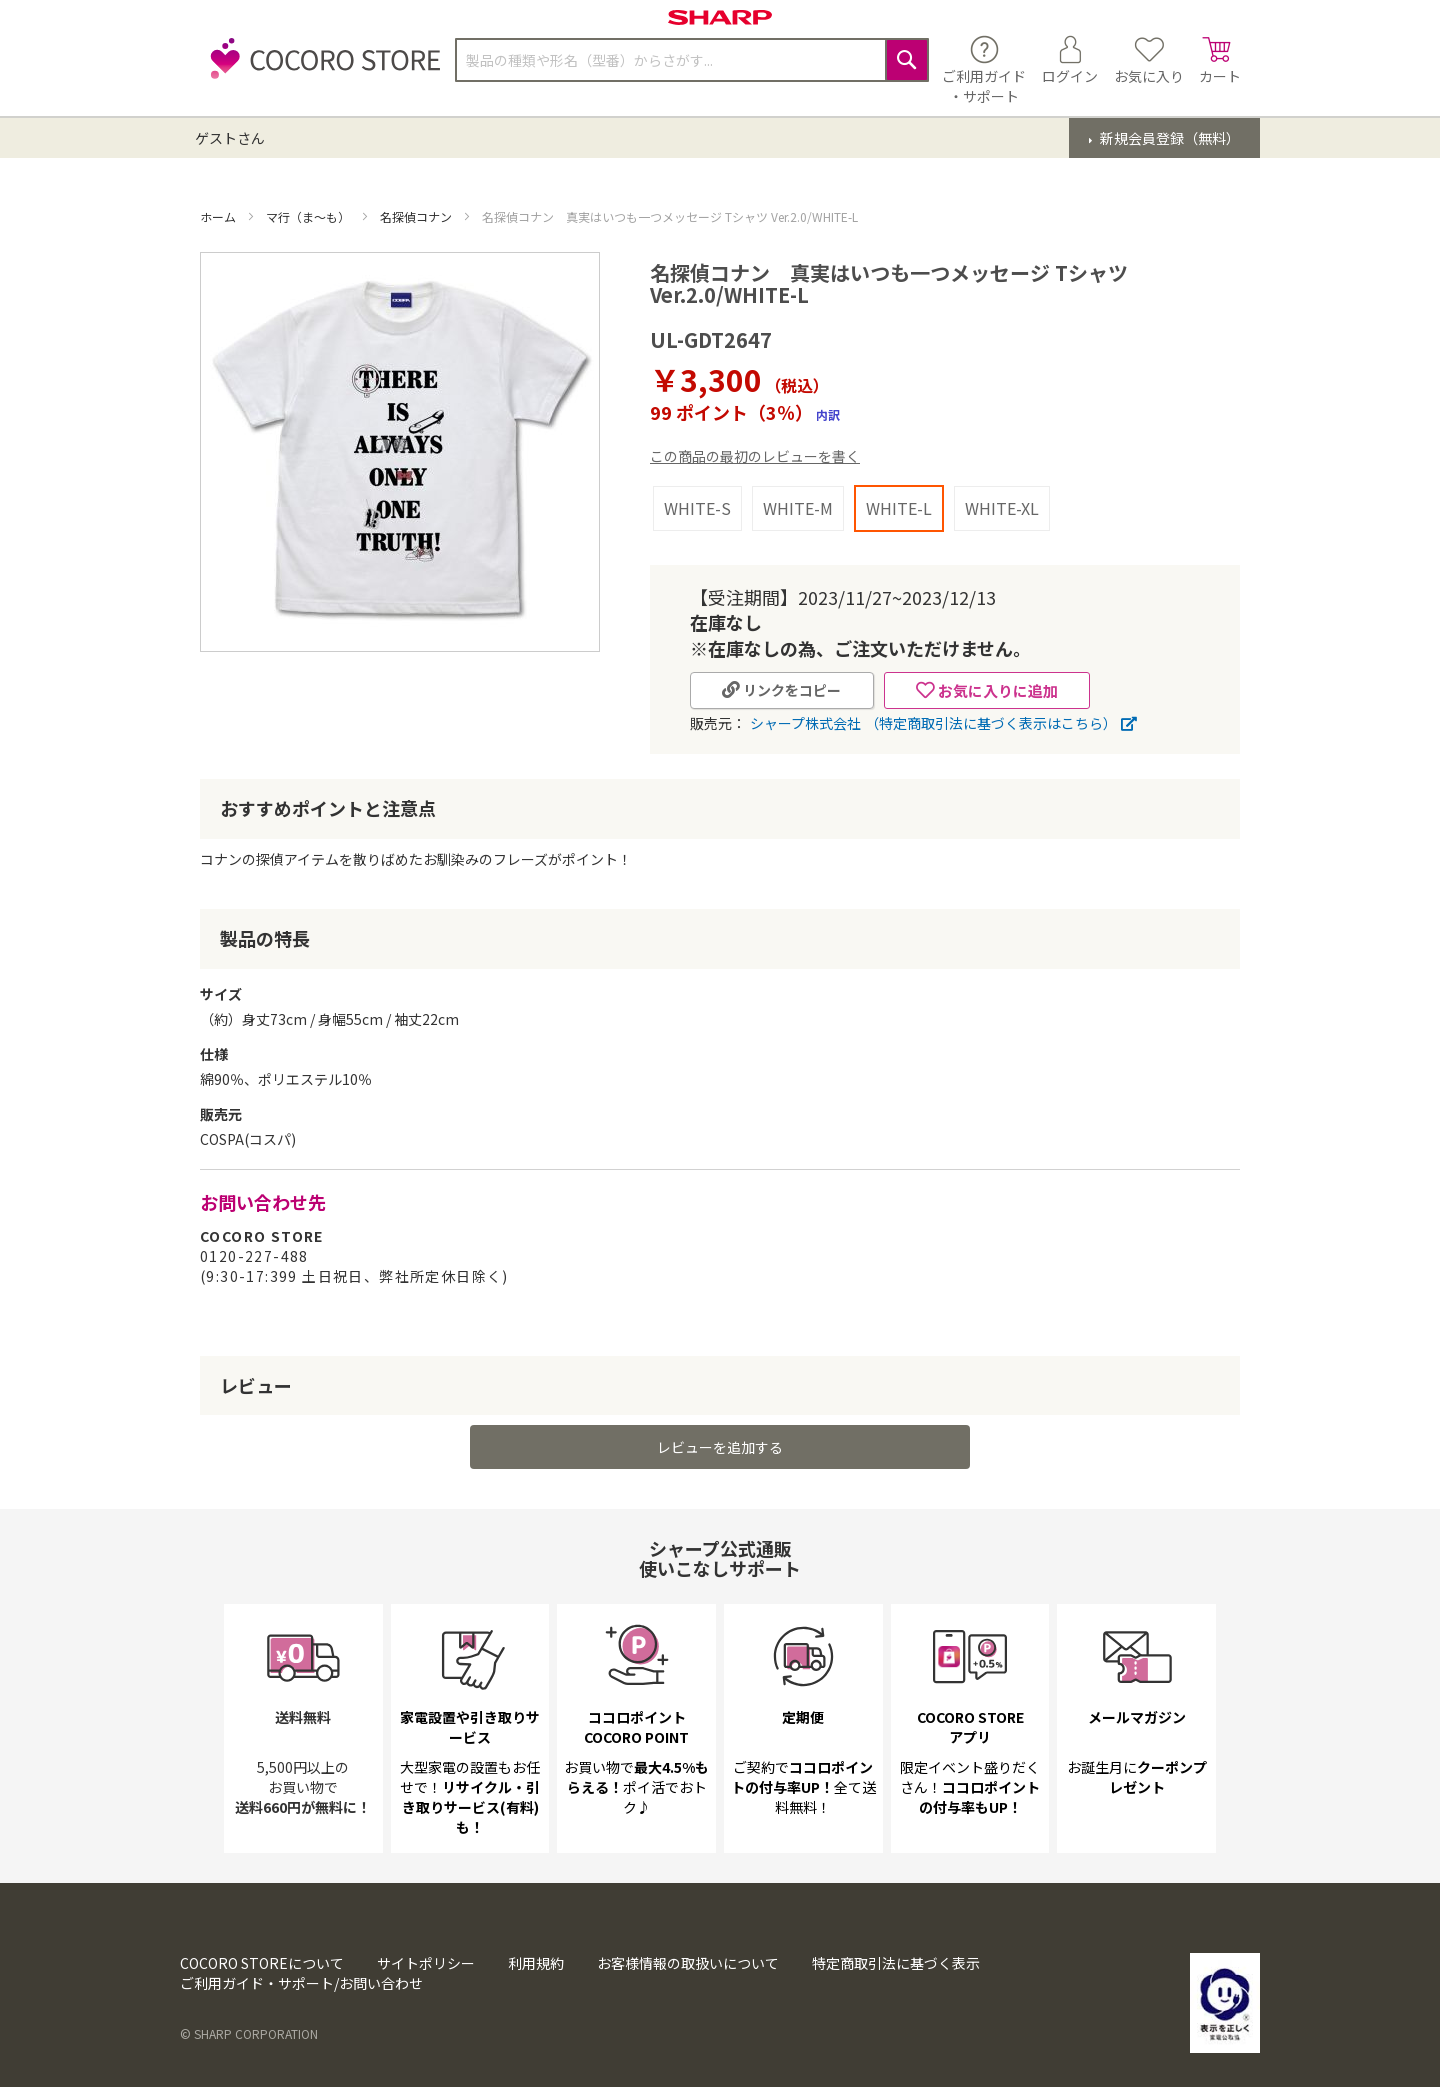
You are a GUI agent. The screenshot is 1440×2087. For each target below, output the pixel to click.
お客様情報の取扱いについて (688, 1963)
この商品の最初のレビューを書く (755, 456)
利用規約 (536, 1963)
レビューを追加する (720, 1447)
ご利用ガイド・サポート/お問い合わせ (301, 1983)
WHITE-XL (1002, 508)
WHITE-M (798, 508)
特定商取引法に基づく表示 (896, 1963)
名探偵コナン (417, 216)
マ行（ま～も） (309, 216)
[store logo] (320, 69)
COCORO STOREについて (262, 1963)
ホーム (219, 216)
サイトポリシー (426, 1963)
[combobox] (692, 60)
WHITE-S (697, 508)
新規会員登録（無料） (1168, 138)
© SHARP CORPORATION (249, 2033)
